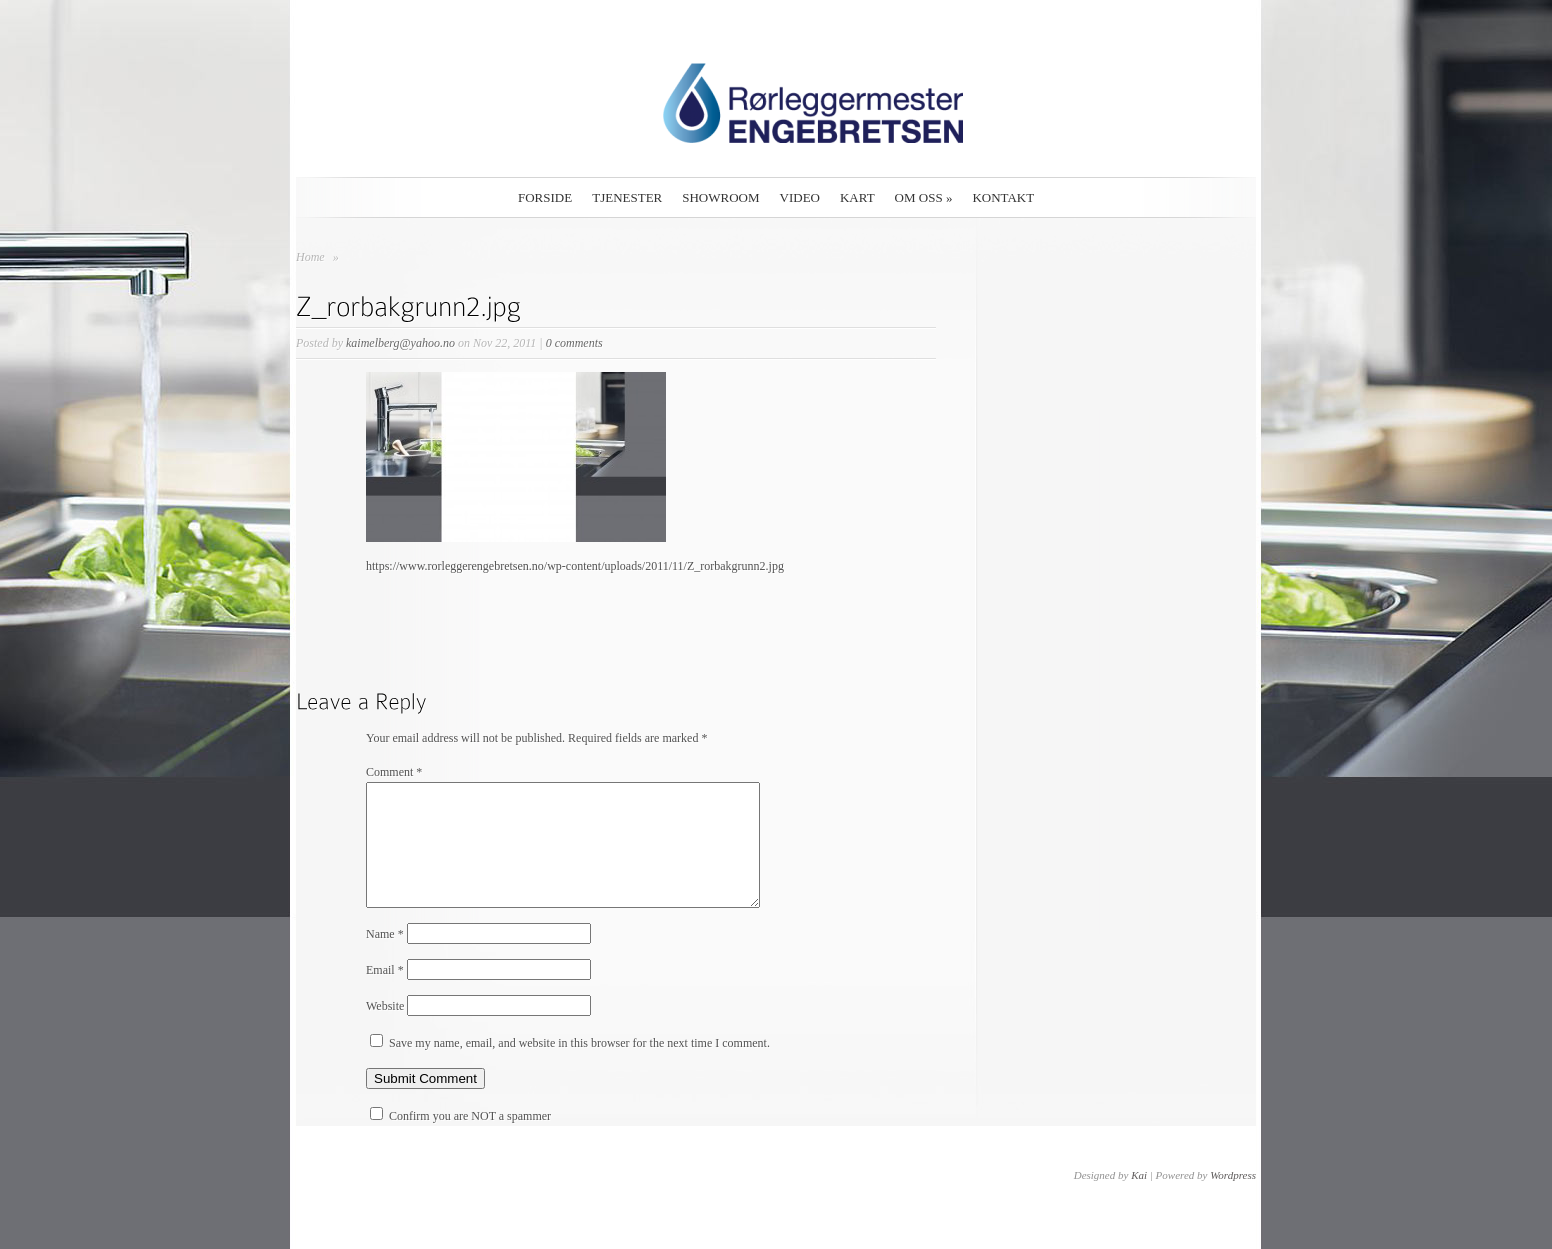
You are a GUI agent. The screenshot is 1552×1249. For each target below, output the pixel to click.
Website (385, 1030)
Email (385, 994)
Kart (857, 197)
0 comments (574, 343)
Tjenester (627, 197)
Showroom (720, 197)
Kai (1139, 1199)
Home (310, 257)
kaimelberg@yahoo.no (400, 343)
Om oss (924, 197)
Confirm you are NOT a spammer (460, 1140)
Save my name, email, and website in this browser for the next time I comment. (579, 1067)
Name (385, 958)
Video (800, 197)
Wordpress (1233, 1199)
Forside (545, 197)
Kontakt (1003, 197)
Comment (394, 772)
